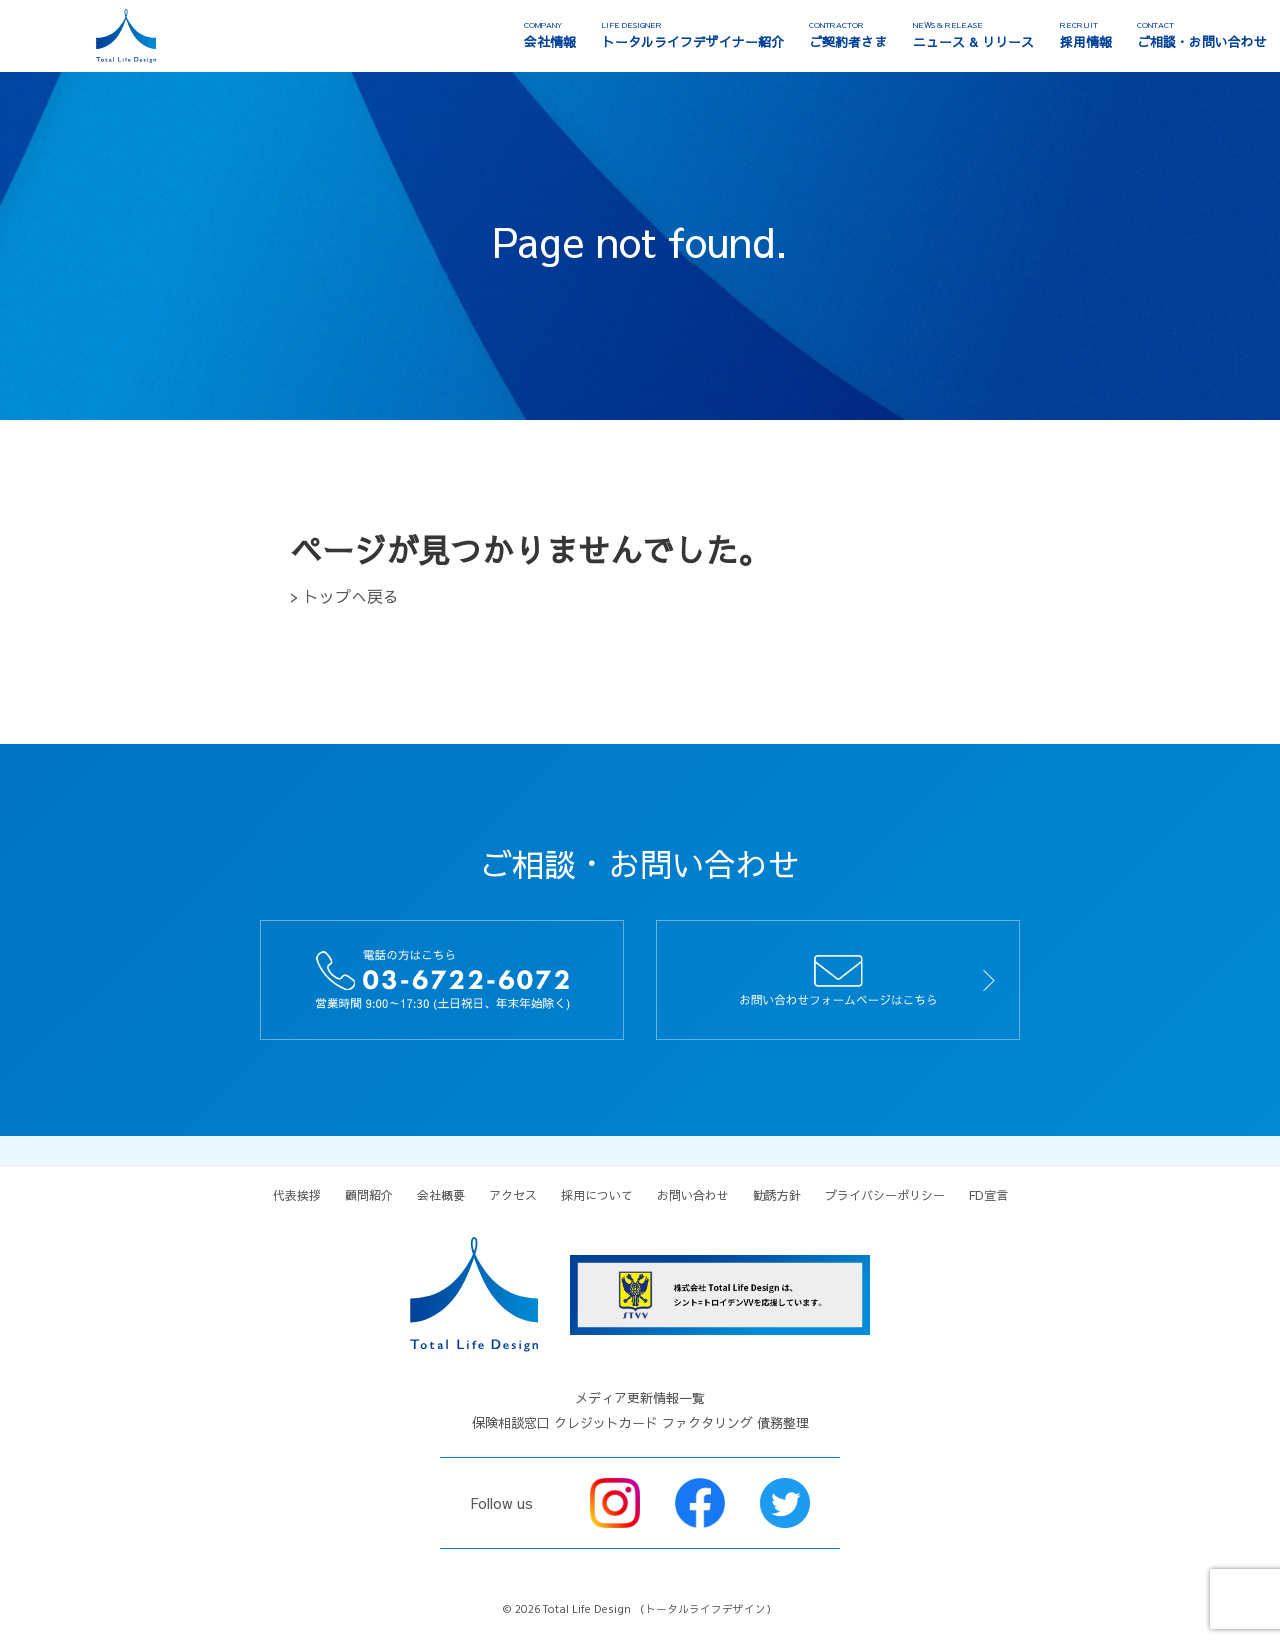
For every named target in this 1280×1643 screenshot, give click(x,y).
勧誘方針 (777, 1195)
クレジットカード (606, 1423)
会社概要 (441, 1195)
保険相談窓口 (511, 1423)
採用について (597, 1195)
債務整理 (783, 1423)
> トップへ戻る (344, 596)
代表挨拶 (297, 1195)
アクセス (513, 1195)
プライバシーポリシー (885, 1195)
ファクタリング (707, 1423)
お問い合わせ (693, 1195)
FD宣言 (988, 1195)
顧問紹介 (369, 1195)
